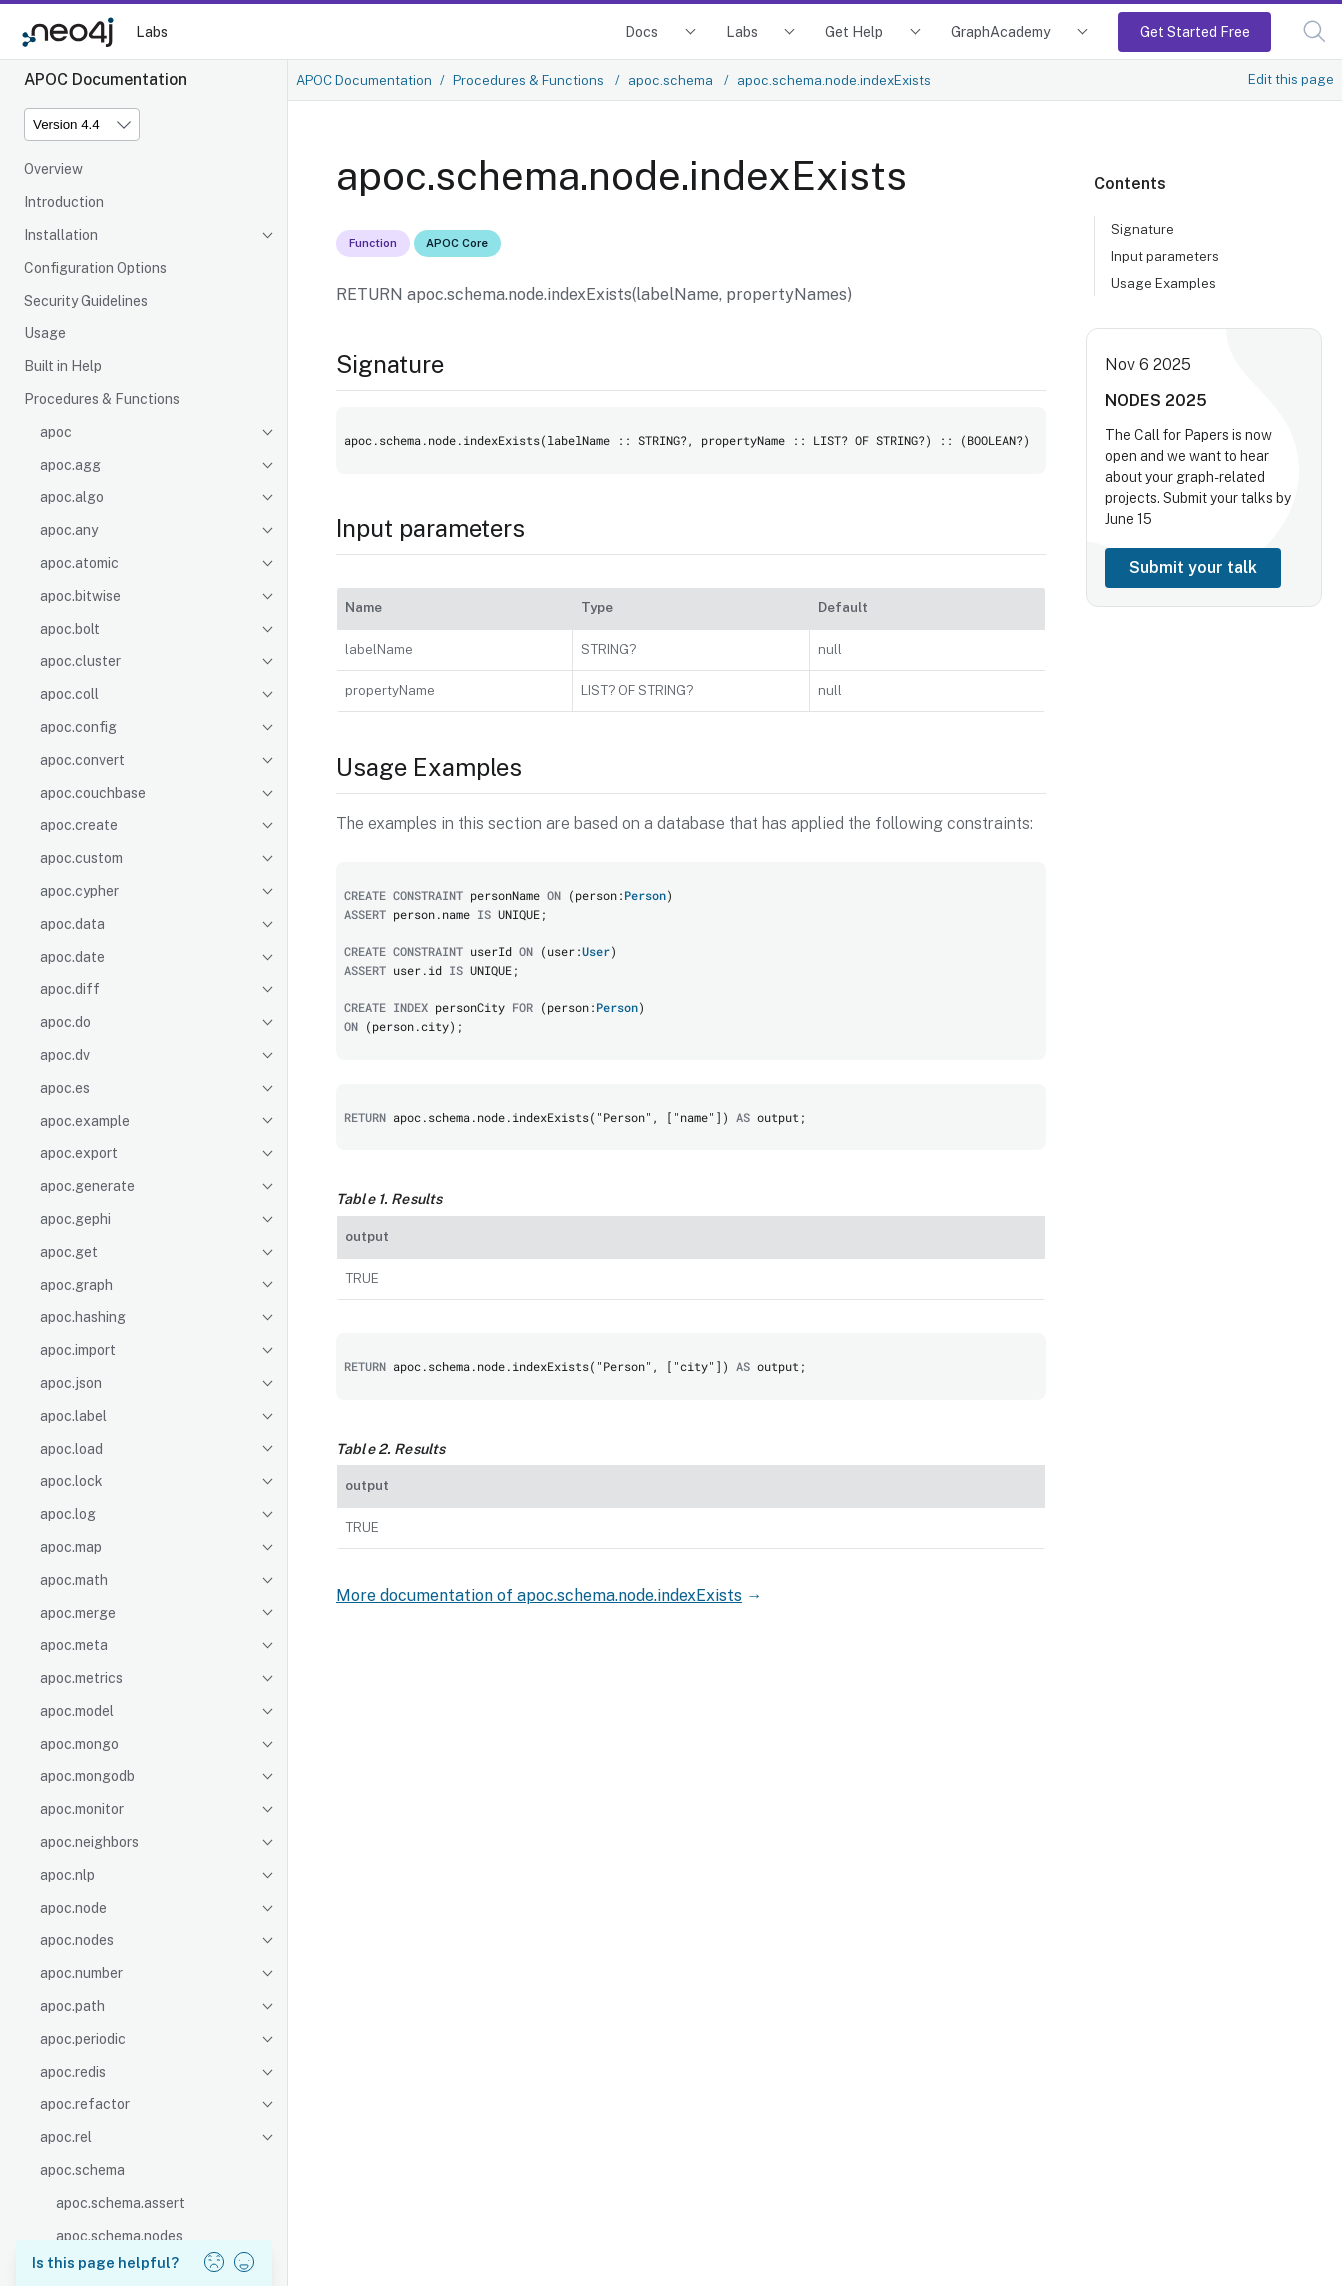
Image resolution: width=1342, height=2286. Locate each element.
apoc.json (71, 1383)
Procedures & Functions (102, 399)
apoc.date (72, 957)
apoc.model (77, 1711)
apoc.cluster (80, 661)
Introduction (64, 202)
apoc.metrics (81, 1678)
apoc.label (73, 1416)
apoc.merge (78, 1613)
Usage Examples (1163, 283)
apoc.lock (71, 1481)
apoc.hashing (83, 1317)
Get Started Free (1195, 31)
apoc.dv (65, 1055)
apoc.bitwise (80, 596)
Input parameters (1165, 256)
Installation (61, 235)
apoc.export (79, 1153)
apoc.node (73, 1908)
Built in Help (63, 366)
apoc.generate (87, 1186)
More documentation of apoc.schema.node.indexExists (539, 1595)
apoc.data (72, 924)
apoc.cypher (79, 891)
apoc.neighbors (89, 1842)
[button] (1314, 31)
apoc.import (78, 1350)
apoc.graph (76, 1285)
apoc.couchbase (93, 793)
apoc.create (79, 825)
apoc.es (65, 1088)
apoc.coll (69, 694)
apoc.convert (82, 760)
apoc (56, 432)
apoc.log (68, 1514)
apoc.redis (73, 2072)
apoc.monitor (82, 1809)
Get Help (854, 31)
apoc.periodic (83, 2039)
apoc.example (85, 1121)
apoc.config (78, 727)
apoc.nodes (77, 1940)
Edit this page (1291, 79)
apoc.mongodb (87, 1776)
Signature (1142, 229)
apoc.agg (70, 465)
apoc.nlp (67, 1875)
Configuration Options (95, 268)
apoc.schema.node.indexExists (834, 80)
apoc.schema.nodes (119, 2236)
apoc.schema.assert (120, 2203)
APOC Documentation (364, 80)
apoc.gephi (75, 1219)
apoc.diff (70, 989)
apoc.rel (66, 2137)
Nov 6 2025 (1148, 364)
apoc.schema (82, 2170)
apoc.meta (74, 1645)
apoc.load (71, 1449)
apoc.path (72, 2006)
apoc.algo (72, 497)
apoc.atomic (79, 563)
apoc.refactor (85, 2104)
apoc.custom (81, 858)
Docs (641, 31)
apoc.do (65, 1022)
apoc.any (69, 530)
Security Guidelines (86, 301)
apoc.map (71, 1547)
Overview (53, 169)
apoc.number (81, 1973)
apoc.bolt (70, 629)
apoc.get (69, 1252)
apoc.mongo (79, 1744)
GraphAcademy (1001, 31)
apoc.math (74, 1580)
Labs (152, 31)
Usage (45, 333)
